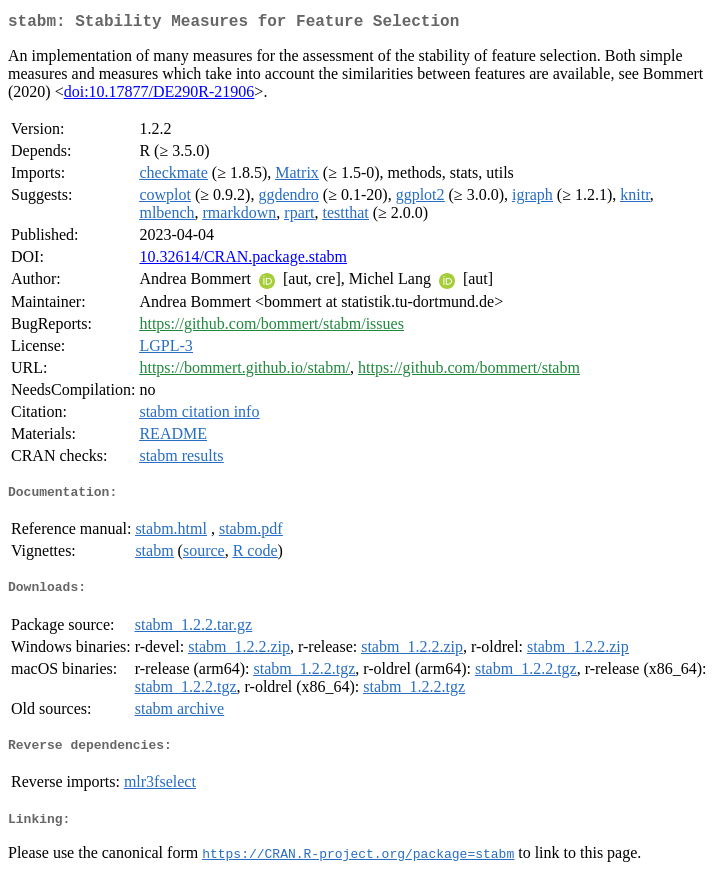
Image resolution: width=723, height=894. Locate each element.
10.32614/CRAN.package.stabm (243, 260)
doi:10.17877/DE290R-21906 (159, 95)
